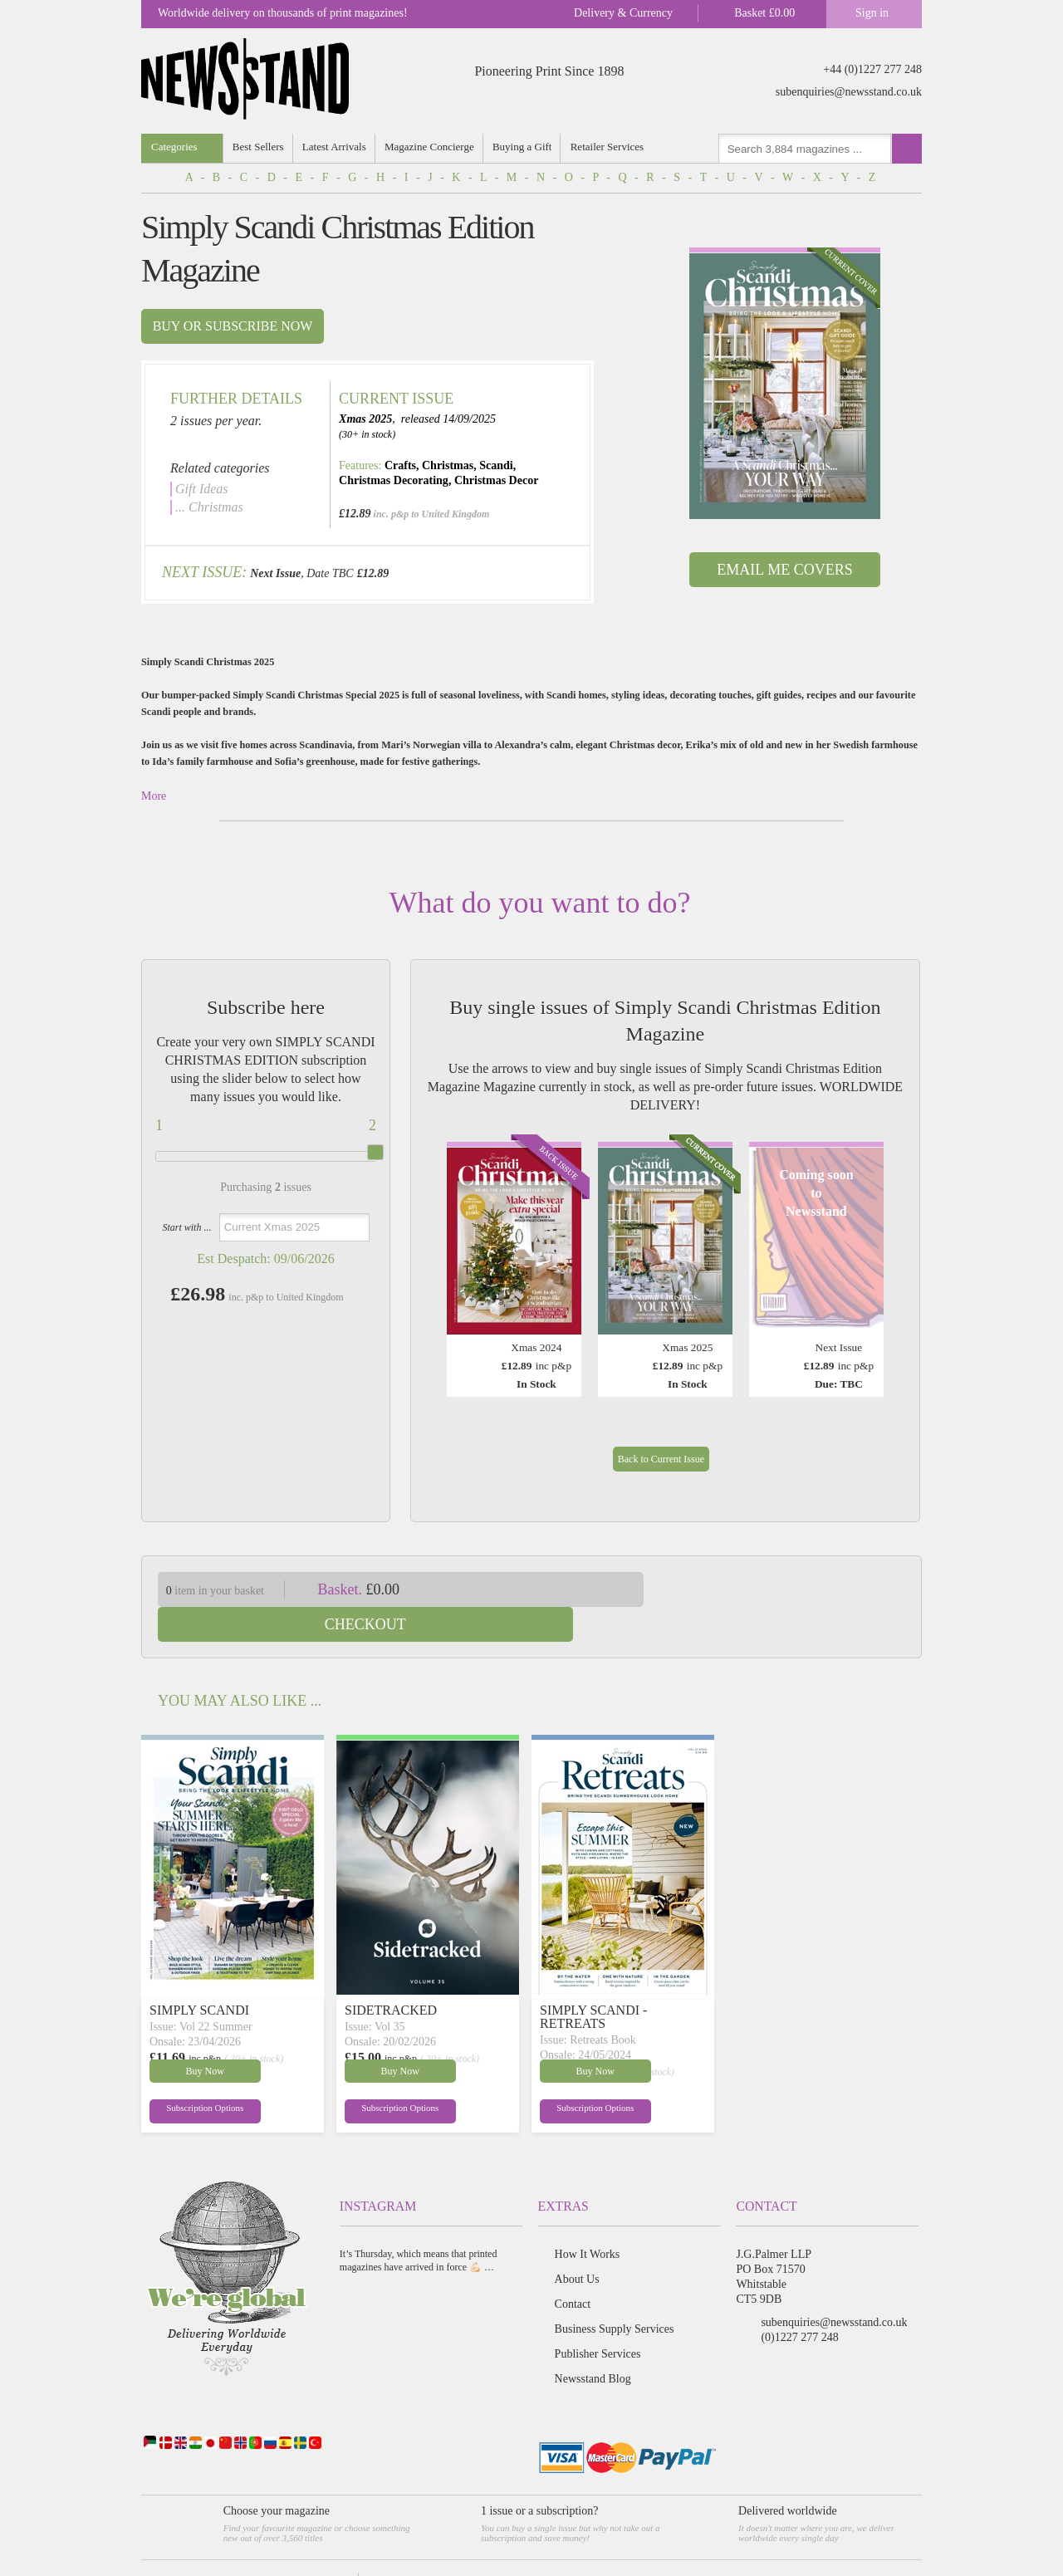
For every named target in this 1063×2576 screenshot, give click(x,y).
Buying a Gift (525, 146)
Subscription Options (189, 2075)
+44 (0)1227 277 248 (872, 69)
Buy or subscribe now (233, 326)
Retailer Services (609, 146)
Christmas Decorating (393, 480)
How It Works (587, 2219)
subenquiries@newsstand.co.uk (849, 92)
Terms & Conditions (313, 2547)
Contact (573, 2269)
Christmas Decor (496, 480)
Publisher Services (598, 2319)
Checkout (795, 1589)
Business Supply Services (614, 2294)
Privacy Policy (392, 2547)
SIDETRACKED (391, 1975)
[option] (784, 383)
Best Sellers (259, 146)
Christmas (447, 465)
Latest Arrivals (335, 146)
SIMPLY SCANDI (199, 1975)
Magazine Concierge (431, 146)
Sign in (872, 13)
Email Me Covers (784, 569)
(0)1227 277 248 (799, 2302)
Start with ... (186, 1227)
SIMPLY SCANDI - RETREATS (593, 1982)
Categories (174, 146)
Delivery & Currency (623, 13)
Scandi (495, 465)
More (153, 796)
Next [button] (867, 1254)
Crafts (400, 465)
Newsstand (239, 2547)
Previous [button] (463, 1254)
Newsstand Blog (593, 2344)
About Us (577, 2244)
